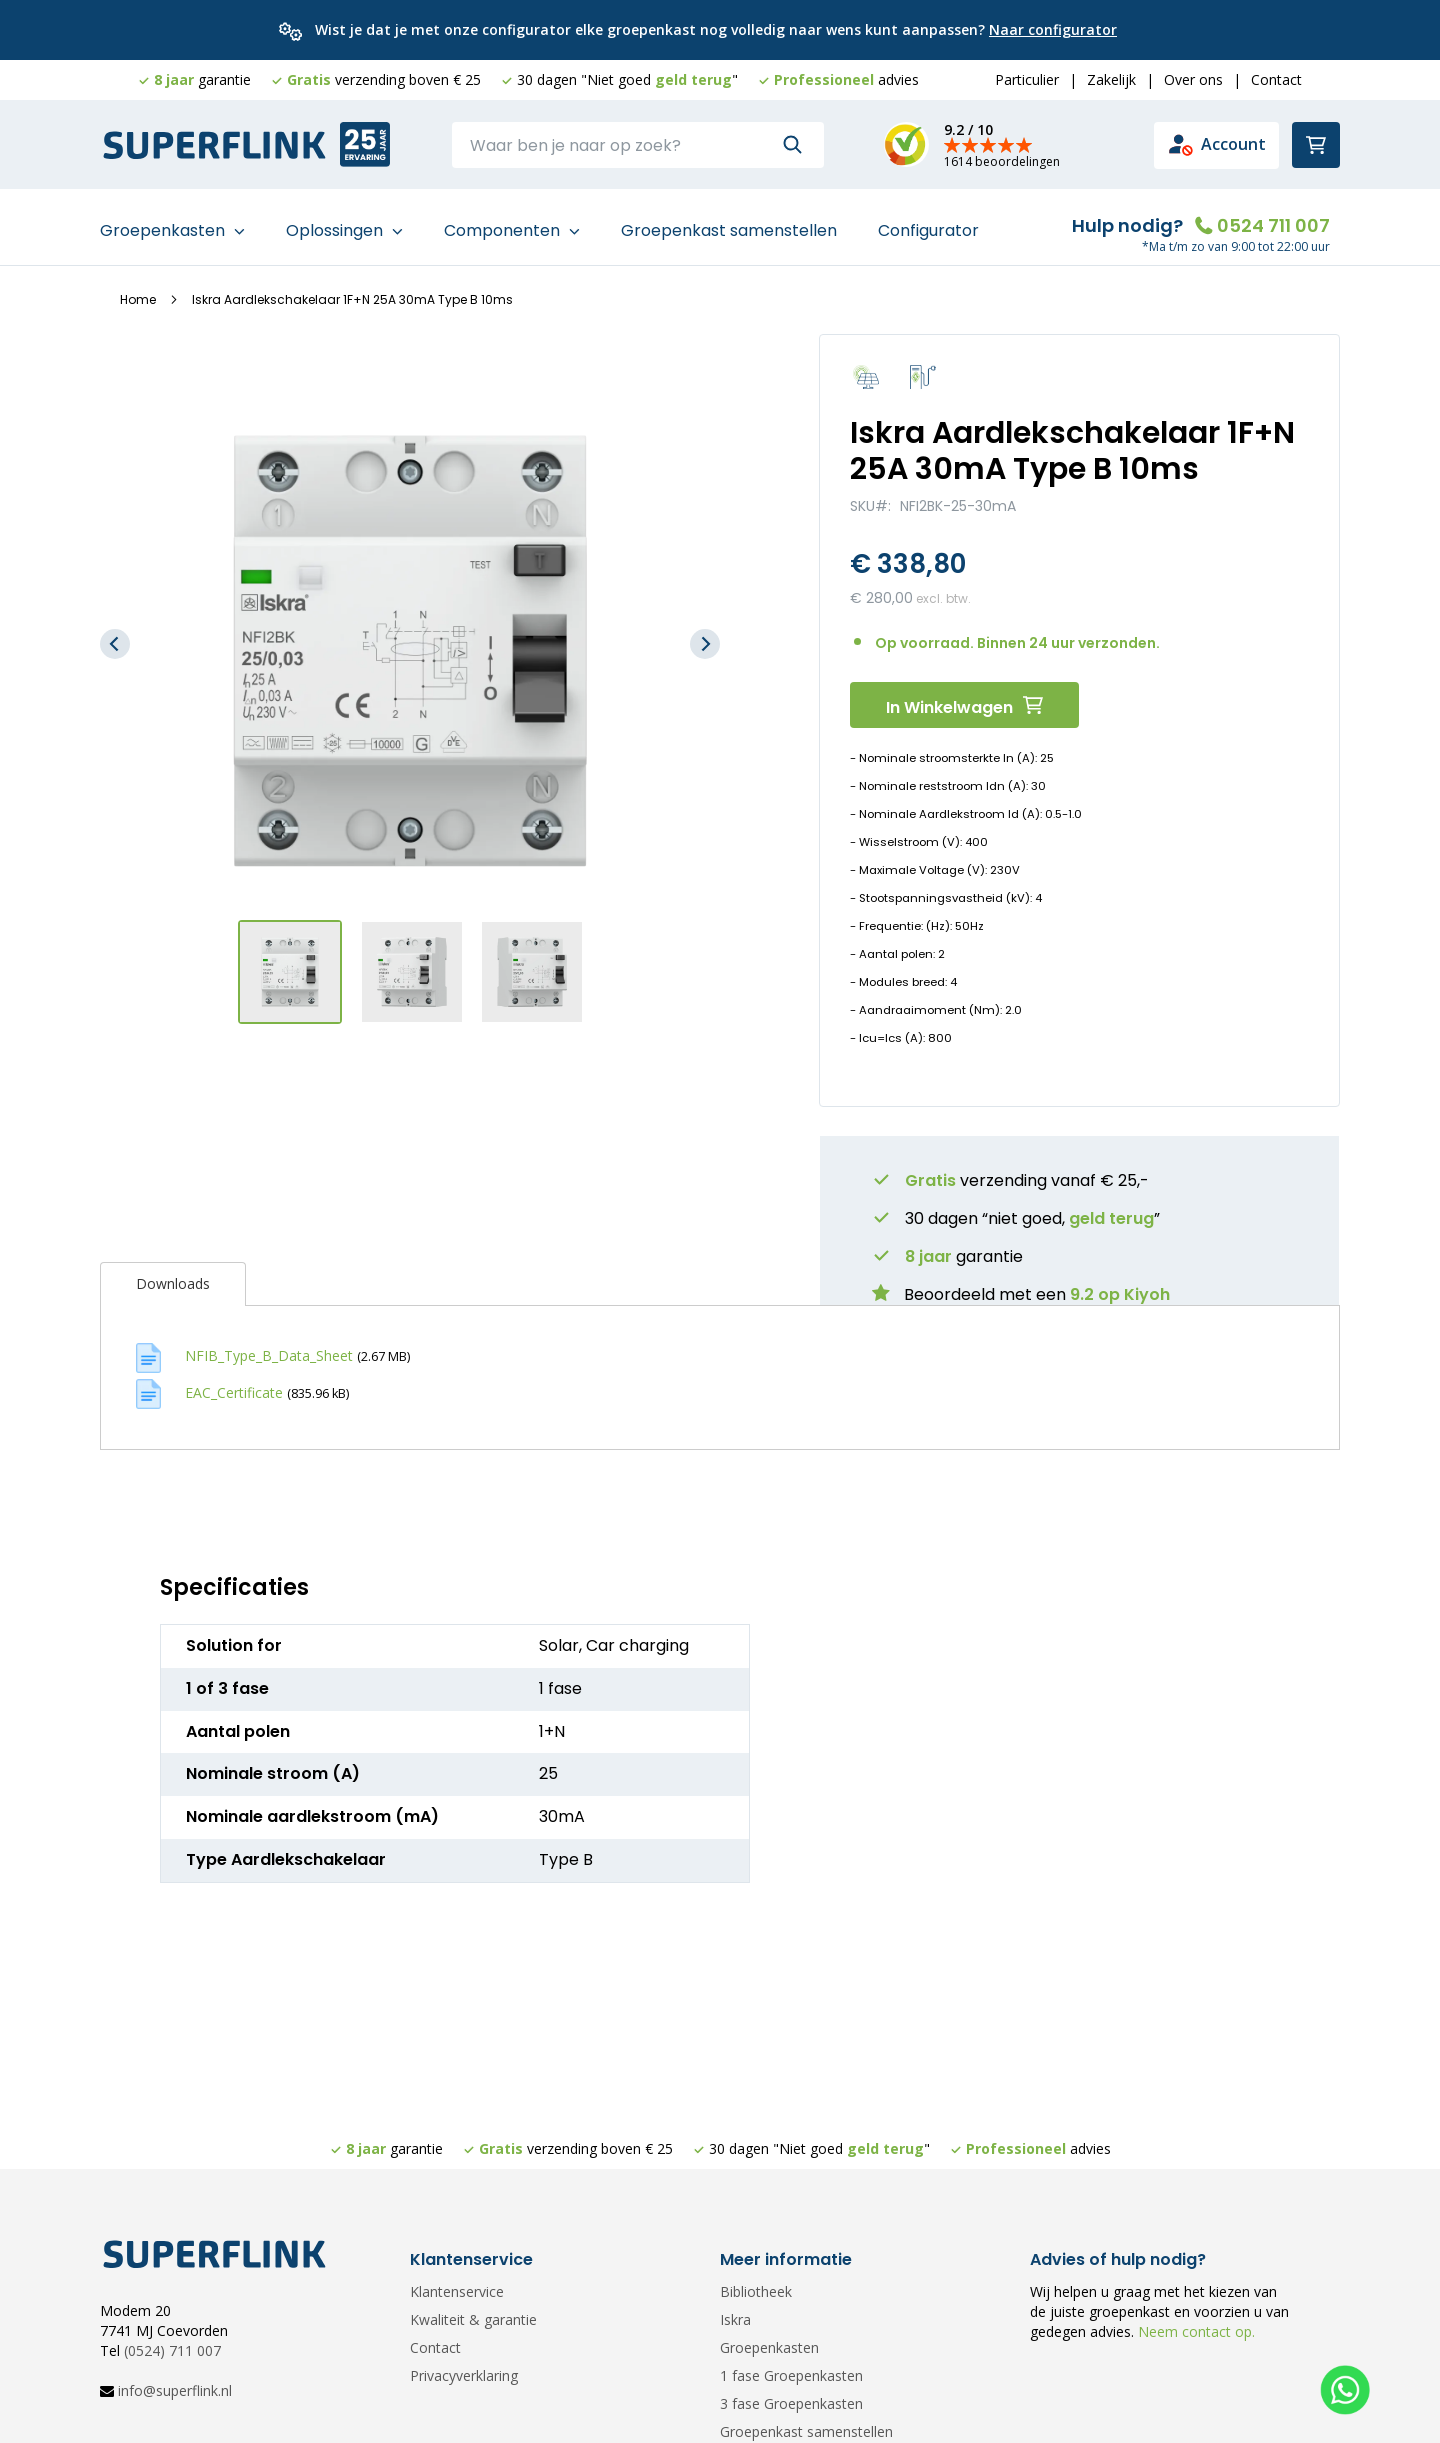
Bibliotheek (756, 2291)
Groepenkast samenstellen (729, 221)
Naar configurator (1053, 29)
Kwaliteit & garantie (473, 2319)
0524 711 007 (1273, 216)
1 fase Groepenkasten (791, 2375)
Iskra (735, 2319)
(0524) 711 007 (172, 2350)
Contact (1276, 79)
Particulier (1027, 79)
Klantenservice (457, 2291)
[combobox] (638, 145)
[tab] (173, 1276)
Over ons (1193, 79)
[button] (115, 636)
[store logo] (215, 146)
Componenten (504, 221)
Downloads (173, 1275)
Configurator (928, 221)
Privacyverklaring (464, 2375)
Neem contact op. (1194, 2331)
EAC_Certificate (234, 1383)
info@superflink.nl (175, 2390)
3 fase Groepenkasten (791, 2403)
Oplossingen (336, 221)
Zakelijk (1111, 79)
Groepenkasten (164, 221)
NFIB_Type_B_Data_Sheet (269, 1347)
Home (138, 291)
